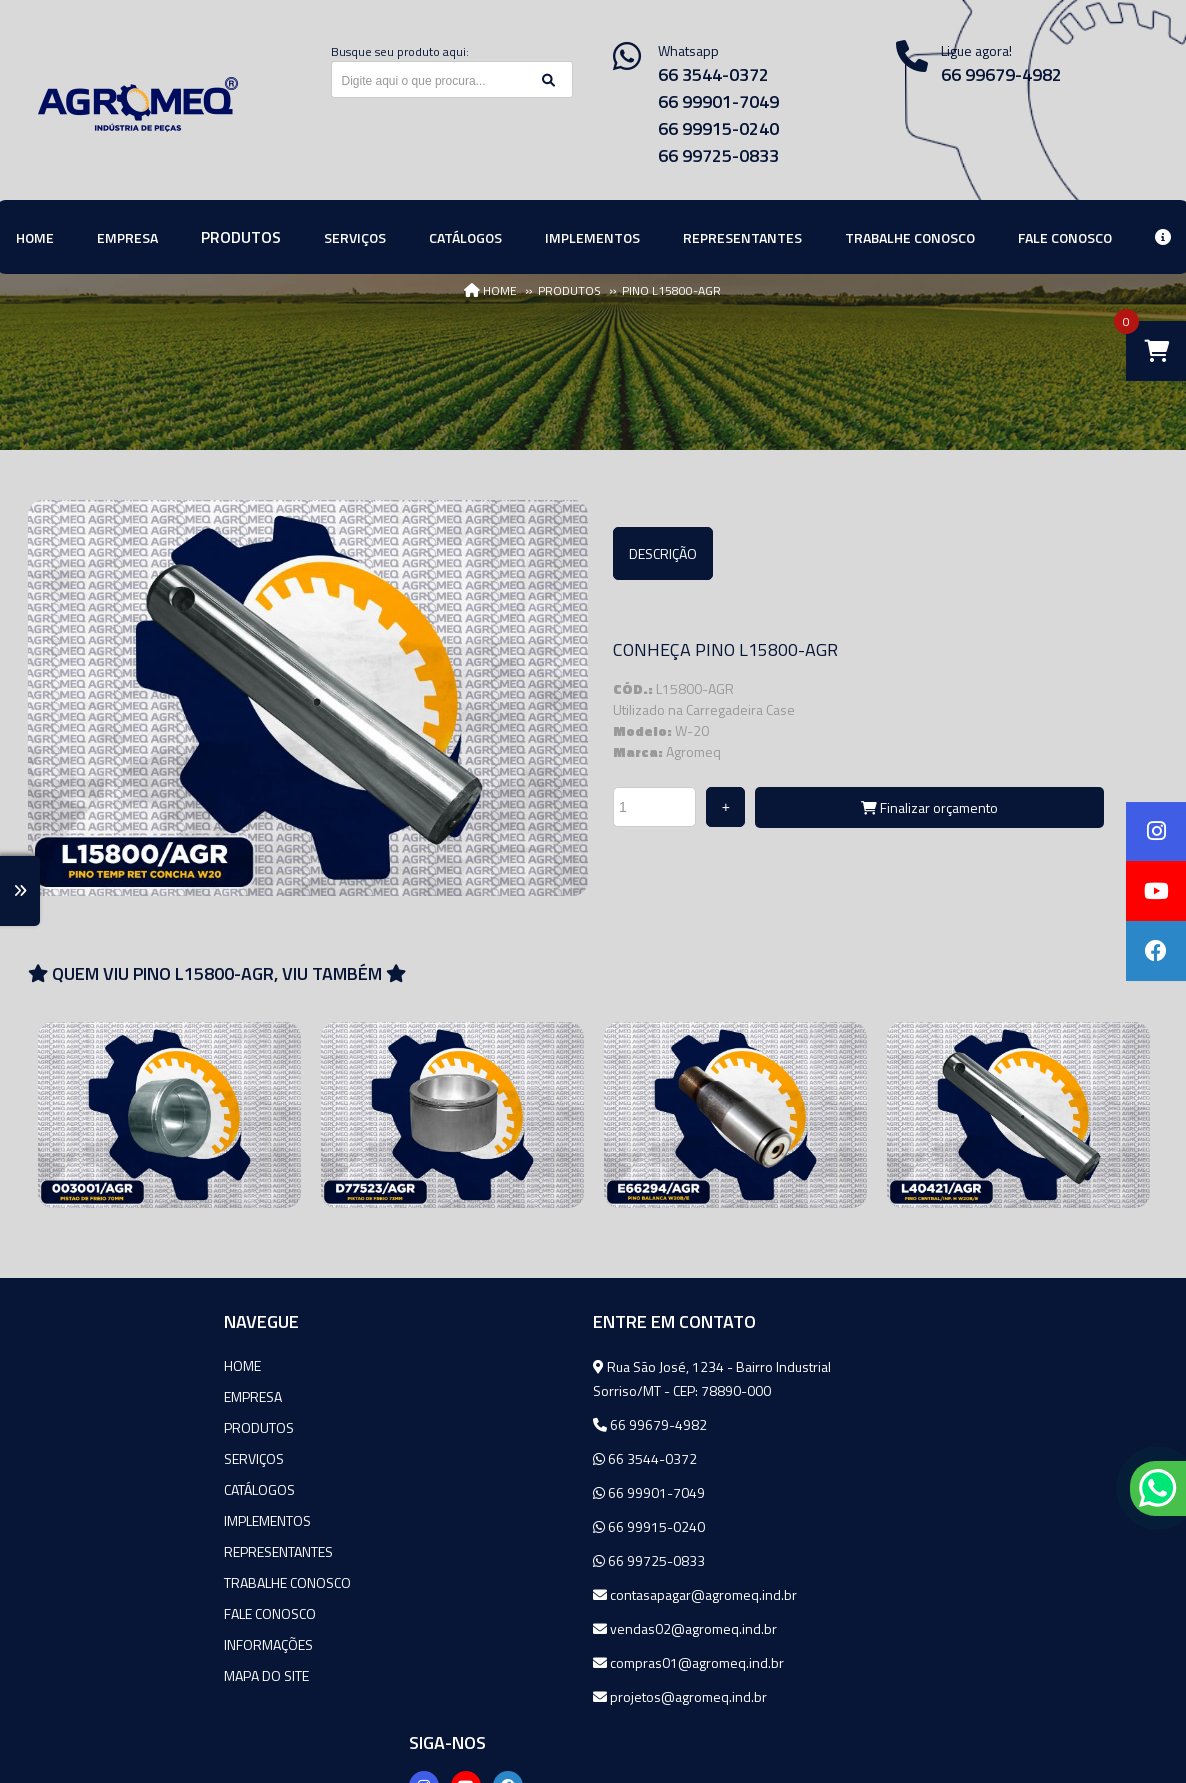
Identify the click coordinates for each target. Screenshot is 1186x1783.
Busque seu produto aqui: (400, 51)
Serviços (70, 1458)
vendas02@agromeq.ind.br (501, 1628)
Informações (84, 1644)
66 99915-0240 (718, 128)
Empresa (69, 1396)
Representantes (94, 1551)
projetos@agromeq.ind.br (496, 1696)
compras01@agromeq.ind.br (504, 1662)
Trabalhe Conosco (103, 1582)
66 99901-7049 (718, 101)
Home (58, 1365)
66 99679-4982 (466, 1424)
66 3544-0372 (713, 74)
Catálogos (75, 1489)
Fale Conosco (86, 1613)
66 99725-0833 (718, 155)
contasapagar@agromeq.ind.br (511, 1594)
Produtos (75, 1427)
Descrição (663, 553)
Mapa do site (82, 1675)
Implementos (83, 1520)
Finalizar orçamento (929, 807)
